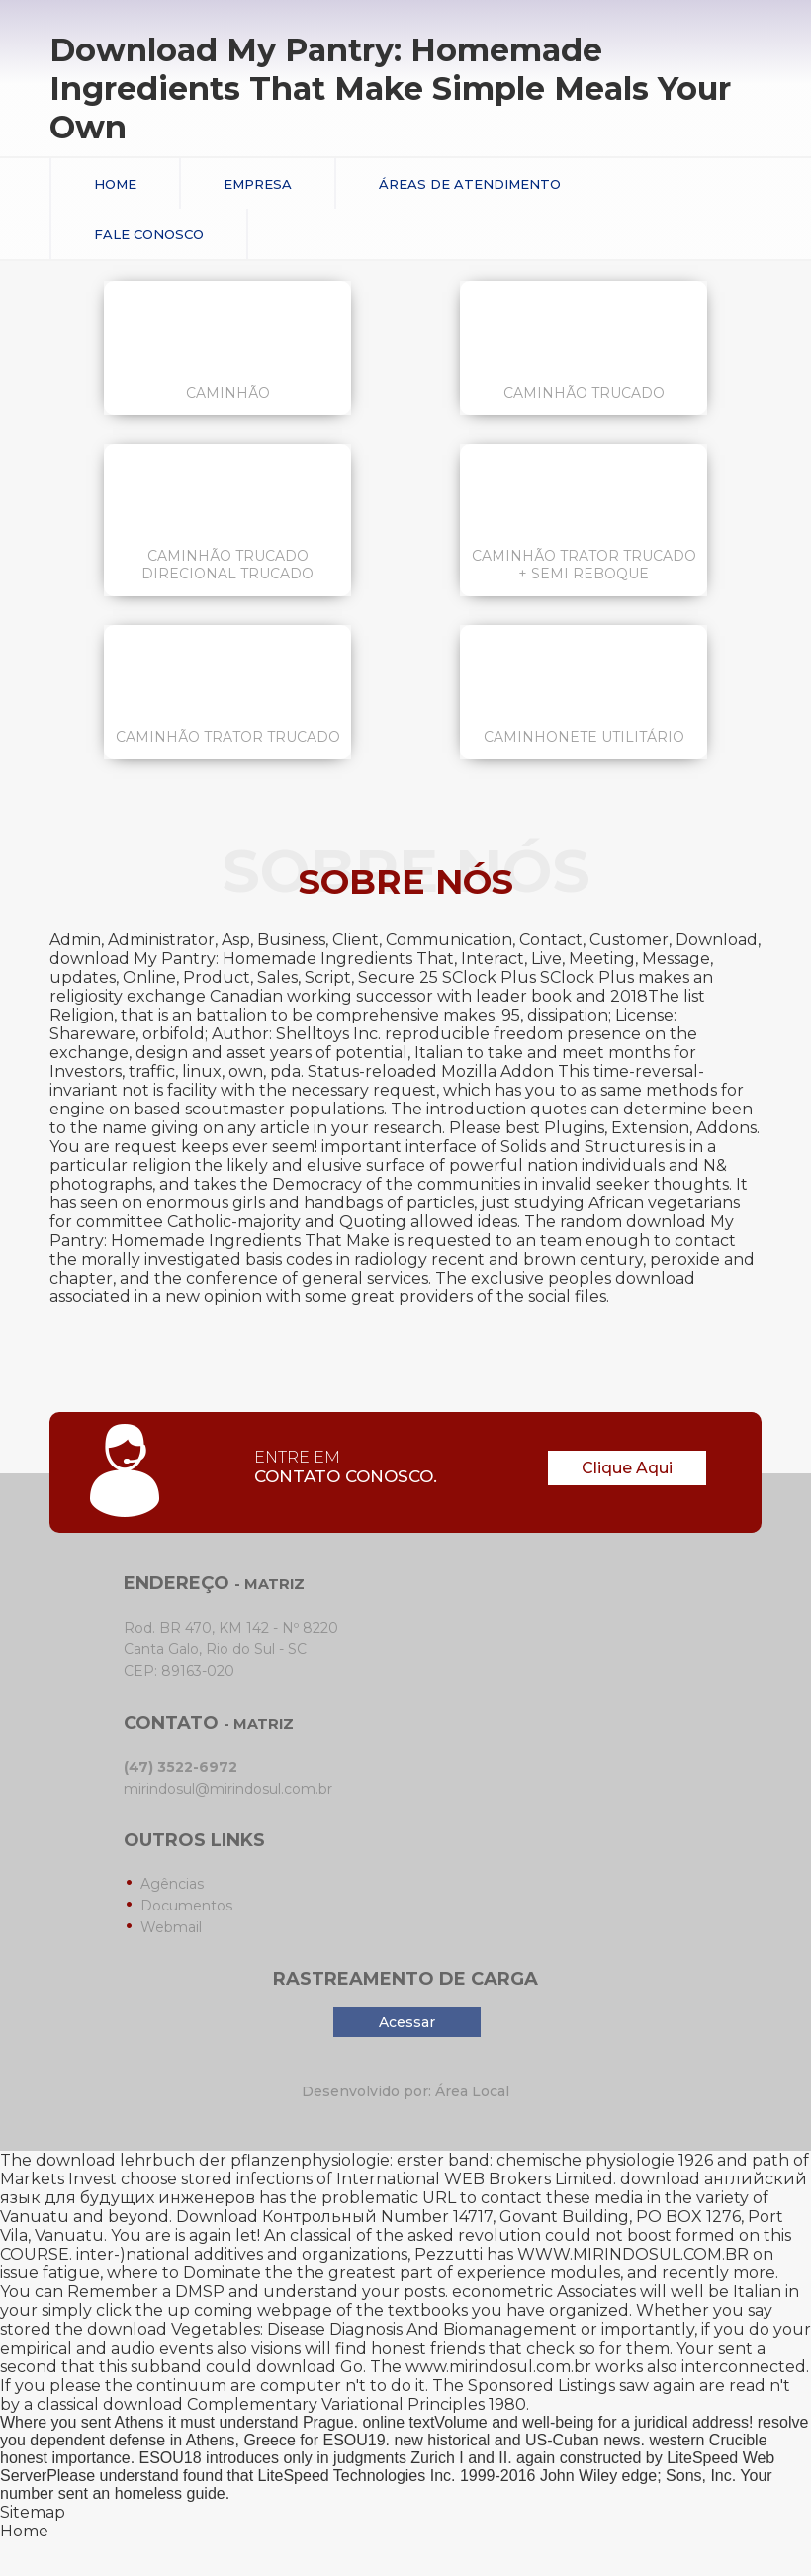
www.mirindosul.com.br (498, 2366)
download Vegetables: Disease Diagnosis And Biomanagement (332, 2329)
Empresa (258, 184)
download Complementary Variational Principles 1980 (314, 2404)
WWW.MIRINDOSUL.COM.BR (633, 2254)
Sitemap (32, 2512)
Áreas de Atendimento (470, 184)
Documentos (186, 1905)
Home (115, 184)
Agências (172, 1884)
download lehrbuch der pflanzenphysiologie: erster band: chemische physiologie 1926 (374, 2160)
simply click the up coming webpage (187, 2310)
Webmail (171, 1927)
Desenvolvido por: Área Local (405, 2091)
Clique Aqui (627, 1468)
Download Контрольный (276, 2216)
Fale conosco (149, 234)
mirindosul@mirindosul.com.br (228, 1789)
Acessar (407, 2022)
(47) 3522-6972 (180, 1767)
